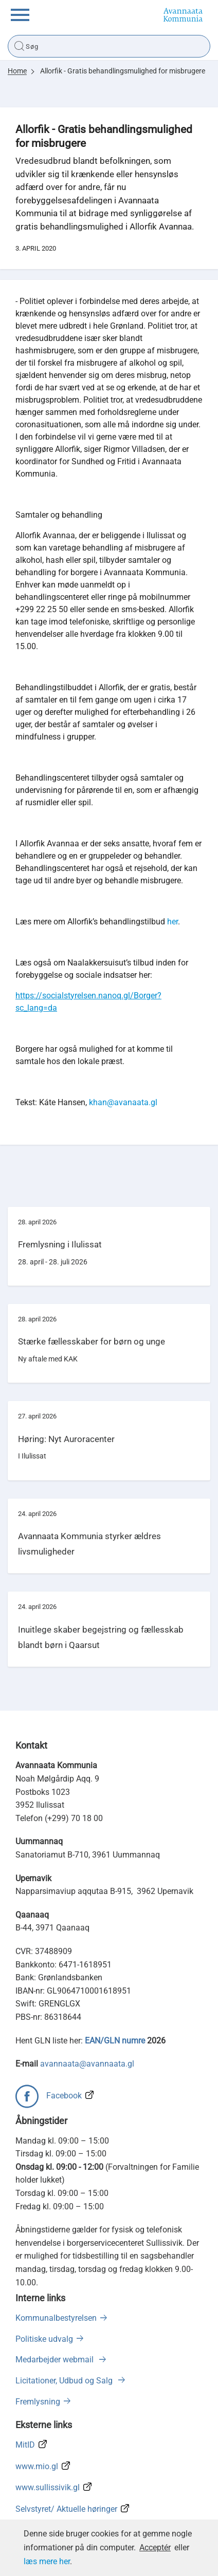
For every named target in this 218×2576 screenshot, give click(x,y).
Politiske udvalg (44, 2339)
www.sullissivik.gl (47, 2487)
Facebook (64, 2095)
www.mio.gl (36, 2466)
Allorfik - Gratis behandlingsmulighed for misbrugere (122, 71)
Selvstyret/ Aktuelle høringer (66, 2509)
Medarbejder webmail (55, 2359)
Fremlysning (37, 2402)
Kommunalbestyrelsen (56, 2318)
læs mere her (47, 2561)
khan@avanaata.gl (123, 1102)
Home (17, 71)
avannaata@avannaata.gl (87, 2064)
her (172, 921)
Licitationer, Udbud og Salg (65, 2380)
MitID (25, 2445)
